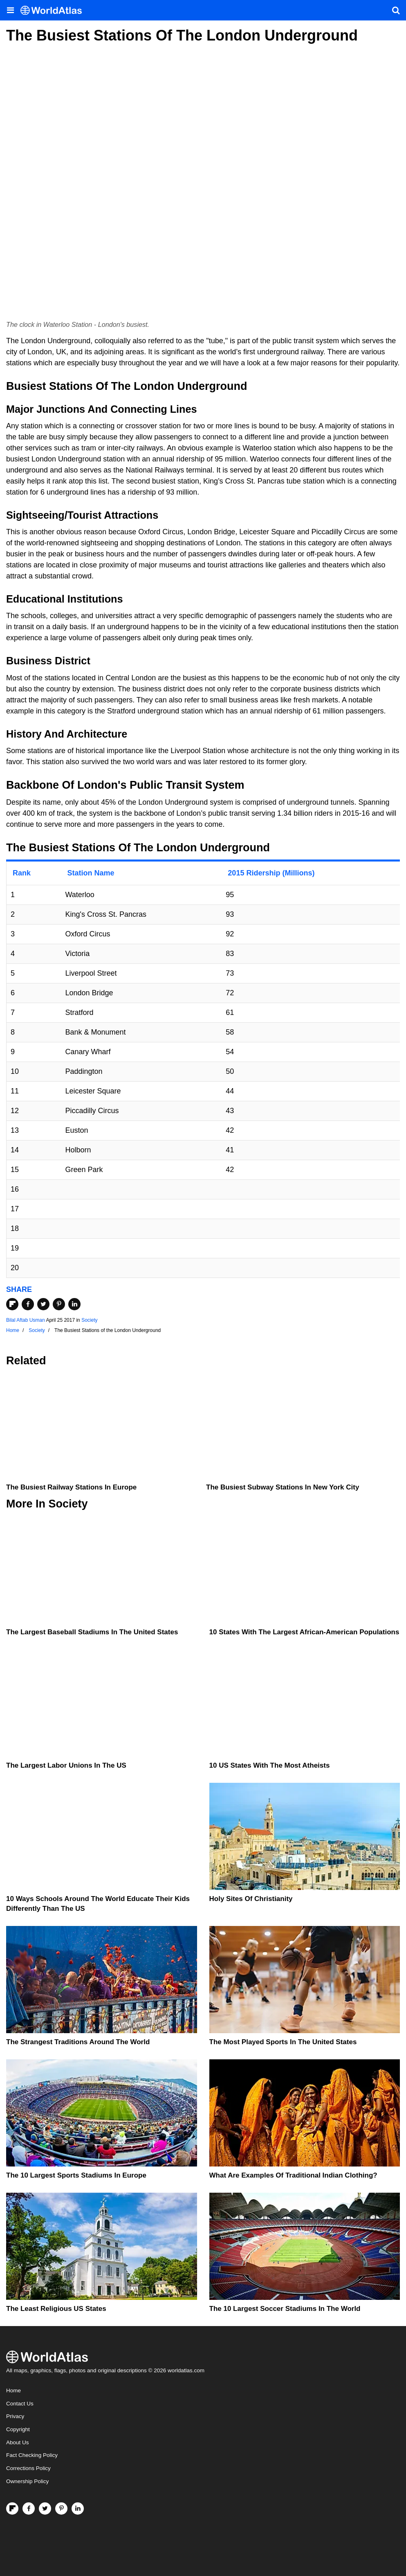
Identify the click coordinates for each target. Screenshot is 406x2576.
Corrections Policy (28, 2468)
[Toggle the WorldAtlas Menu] (10, 10)
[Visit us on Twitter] (45, 2508)
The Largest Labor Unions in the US (66, 1765)
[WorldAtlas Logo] (54, 10)
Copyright (18, 2429)
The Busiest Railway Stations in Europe (71, 1487)
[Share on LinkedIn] (74, 1304)
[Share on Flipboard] (12, 1304)
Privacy (15, 2416)
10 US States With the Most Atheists (269, 1765)
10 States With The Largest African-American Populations (304, 1632)
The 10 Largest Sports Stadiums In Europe (76, 2175)
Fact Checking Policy (32, 2455)
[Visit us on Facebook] (28, 2508)
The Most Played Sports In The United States (283, 2042)
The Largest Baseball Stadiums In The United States (92, 1632)
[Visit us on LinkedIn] (78, 2508)
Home (13, 2390)
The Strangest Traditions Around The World (78, 2042)
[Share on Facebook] (28, 1304)
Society (89, 1320)
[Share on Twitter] (43, 1304)
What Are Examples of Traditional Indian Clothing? (293, 2175)
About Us (17, 2442)
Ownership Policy (27, 2481)
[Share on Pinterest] (59, 1304)
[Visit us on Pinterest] (61, 2508)
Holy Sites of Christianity (251, 1899)
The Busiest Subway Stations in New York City (282, 1487)
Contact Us (20, 2404)
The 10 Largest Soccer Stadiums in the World (285, 2309)
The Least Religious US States (56, 2309)
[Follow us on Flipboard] (12, 2508)
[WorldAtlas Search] (396, 10)
